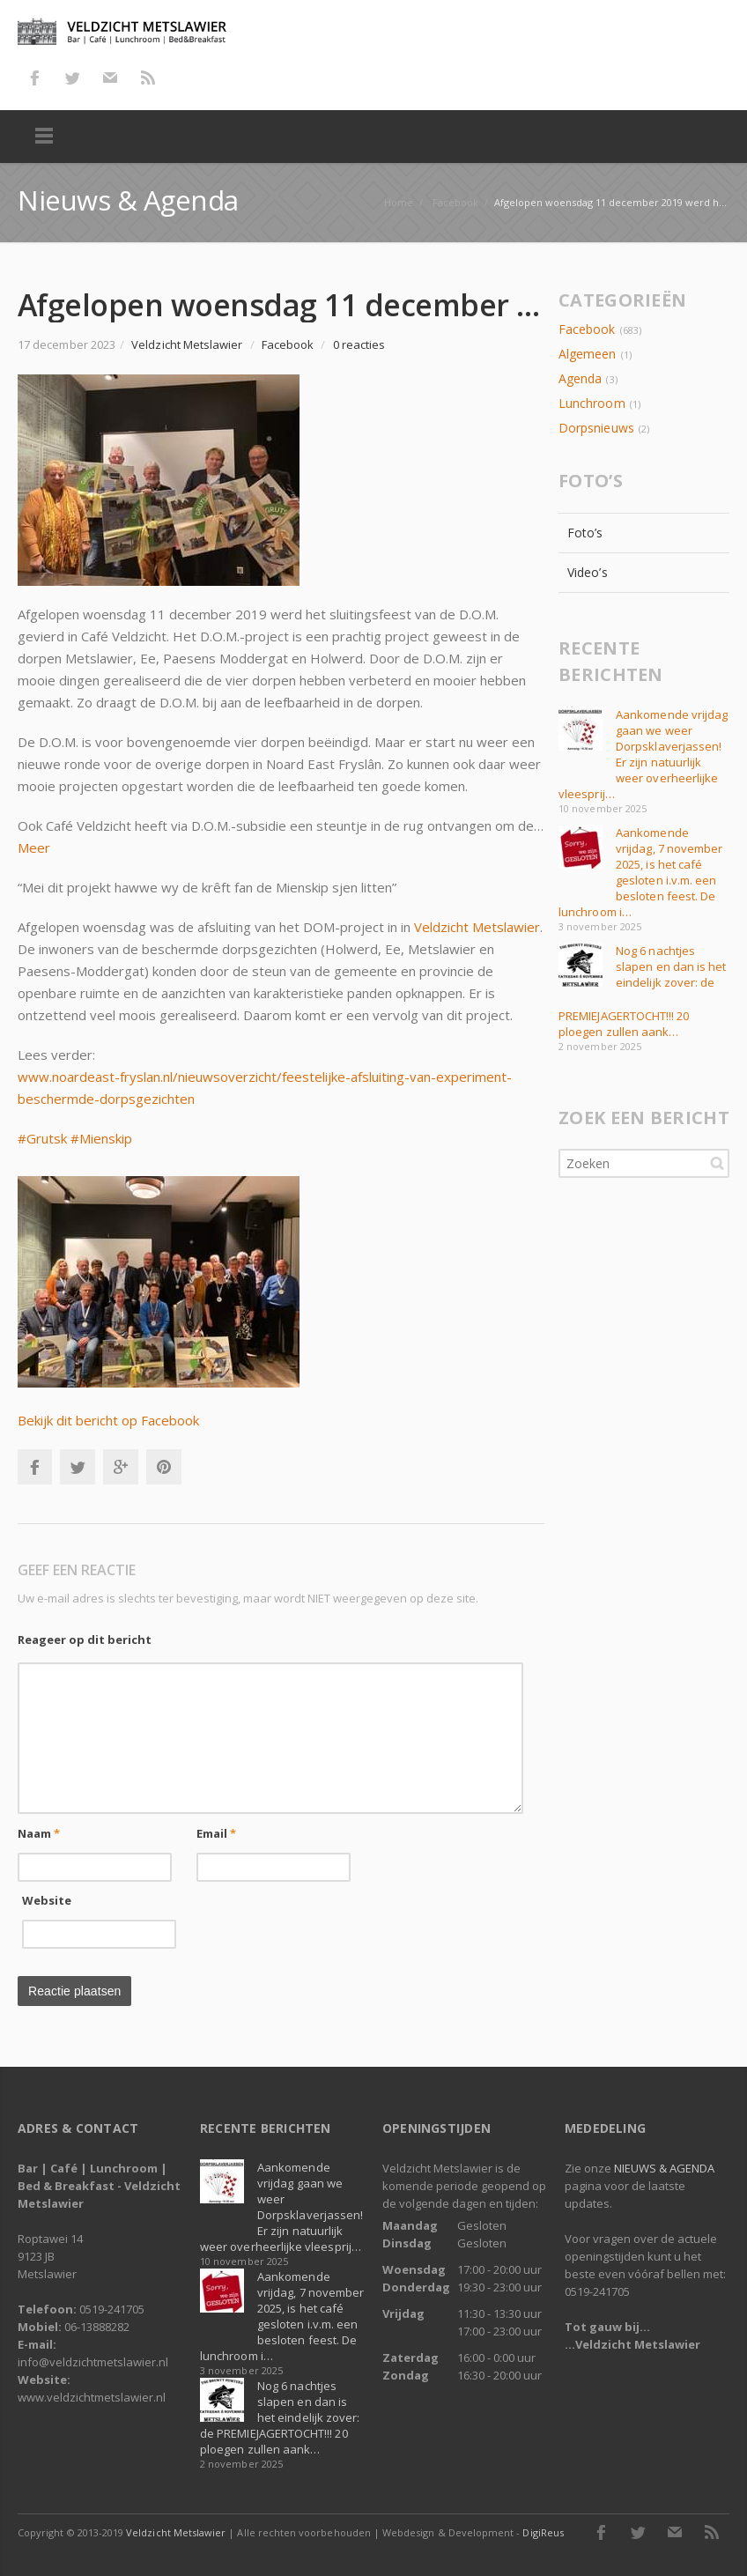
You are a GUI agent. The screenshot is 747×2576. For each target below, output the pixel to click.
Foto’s (585, 532)
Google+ (120, 1466)
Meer (34, 847)
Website (47, 1900)
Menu (44, 136)
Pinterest (163, 1466)
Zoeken (717, 1162)
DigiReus (542, 2532)
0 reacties (359, 344)
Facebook (34, 77)
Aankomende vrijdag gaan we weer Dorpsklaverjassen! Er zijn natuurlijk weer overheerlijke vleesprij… (643, 754)
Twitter (72, 77)
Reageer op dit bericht (85, 1639)
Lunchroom (591, 403)
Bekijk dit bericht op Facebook (108, 1420)
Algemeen (587, 353)
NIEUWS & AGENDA (664, 2168)
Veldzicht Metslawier (477, 927)
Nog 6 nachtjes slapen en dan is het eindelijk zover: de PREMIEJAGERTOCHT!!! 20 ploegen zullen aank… (279, 2417)
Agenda (580, 378)
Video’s (587, 572)
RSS (148, 77)
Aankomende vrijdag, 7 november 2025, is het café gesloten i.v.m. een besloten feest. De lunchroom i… (640, 872)
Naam (39, 1833)
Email (216, 1833)
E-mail (110, 77)
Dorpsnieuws (596, 427)
